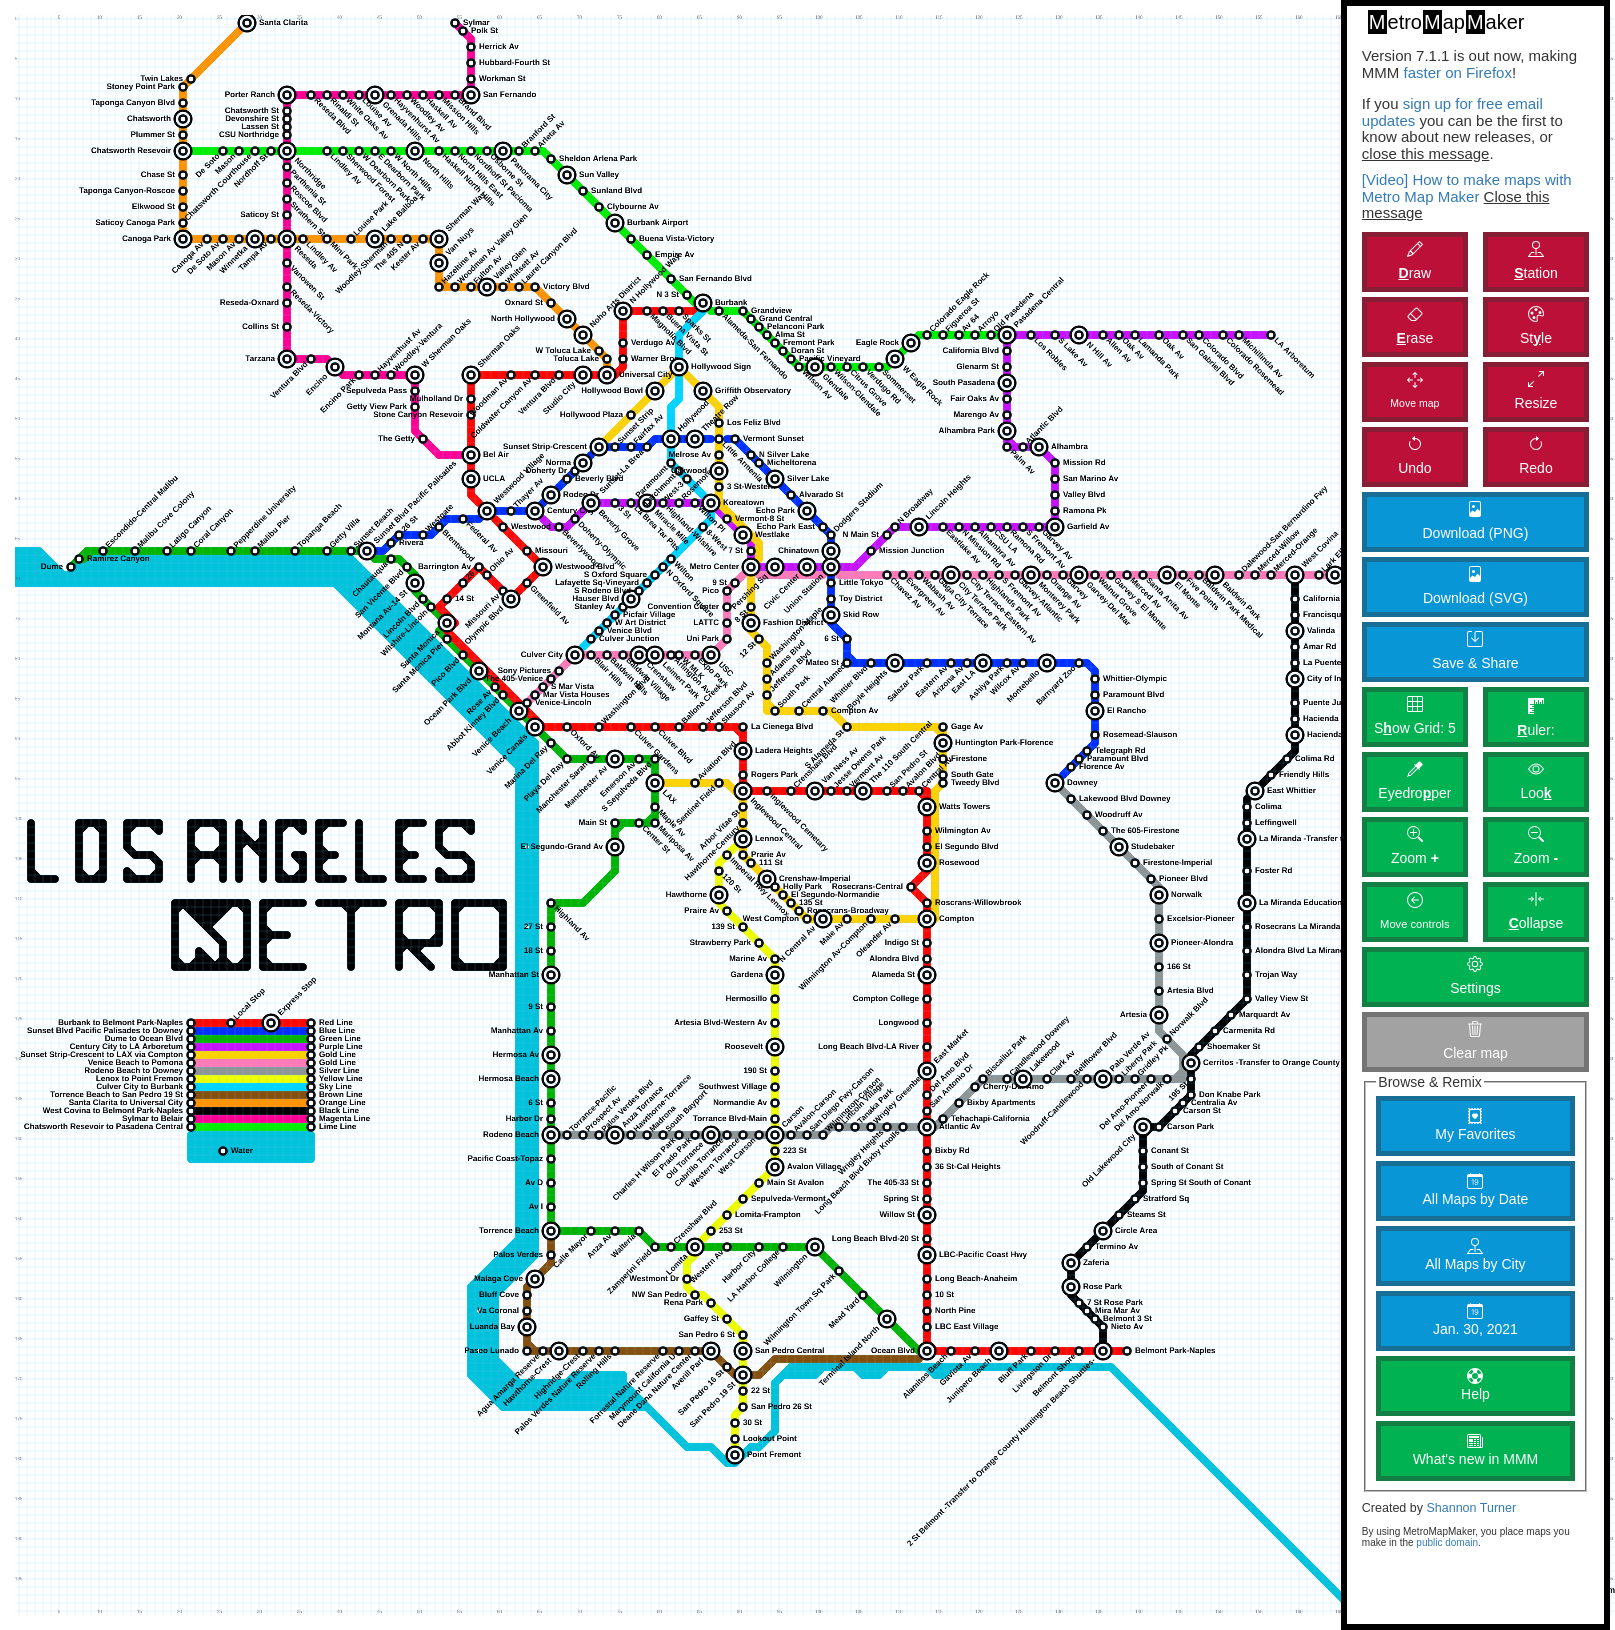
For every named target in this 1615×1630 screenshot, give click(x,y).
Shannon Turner (1471, 1508)
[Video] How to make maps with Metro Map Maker (1467, 188)
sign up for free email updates (1452, 112)
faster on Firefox (1455, 72)
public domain (1447, 1542)
